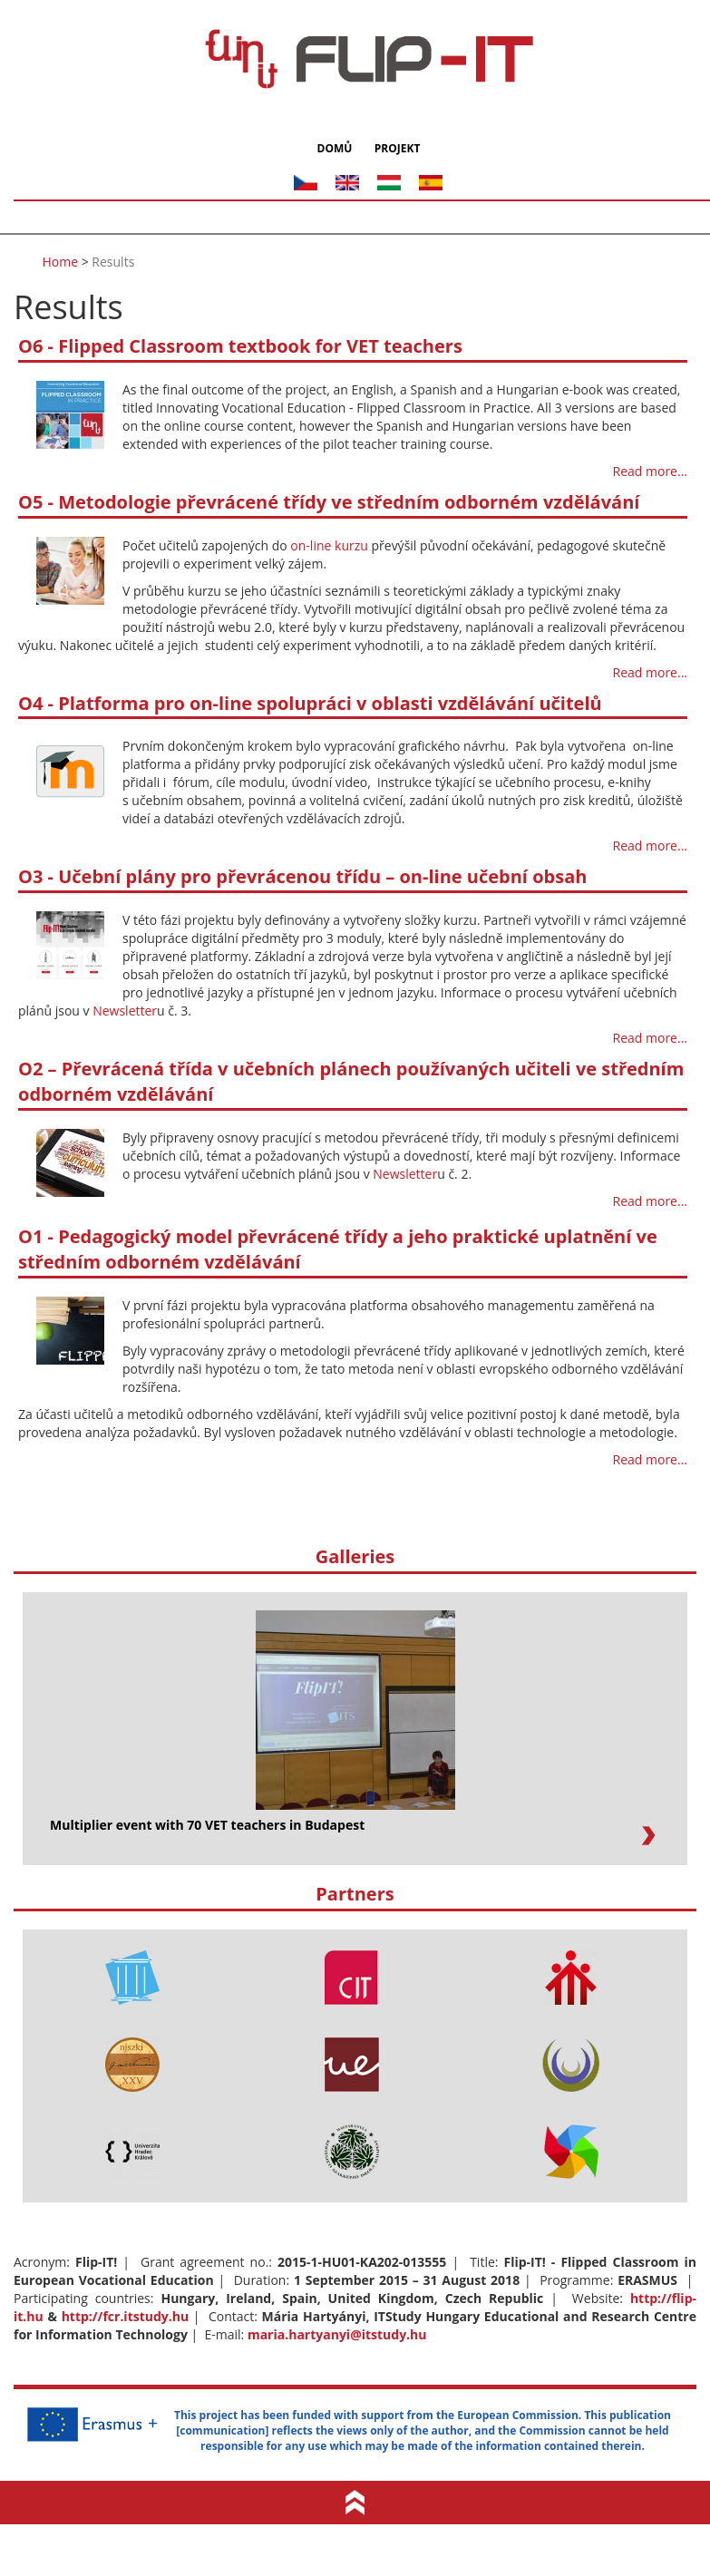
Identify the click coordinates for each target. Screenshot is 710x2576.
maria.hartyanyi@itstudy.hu (337, 2333)
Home (61, 260)
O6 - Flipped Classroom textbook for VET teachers (240, 346)
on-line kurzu (328, 544)
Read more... (650, 471)
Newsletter (124, 1009)
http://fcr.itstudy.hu (126, 2315)
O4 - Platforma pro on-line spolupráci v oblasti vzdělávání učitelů (310, 702)
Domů (337, 147)
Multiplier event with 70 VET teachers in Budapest (207, 1823)
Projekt (396, 147)
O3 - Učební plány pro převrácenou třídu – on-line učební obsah (302, 876)
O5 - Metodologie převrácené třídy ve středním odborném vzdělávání (328, 502)
